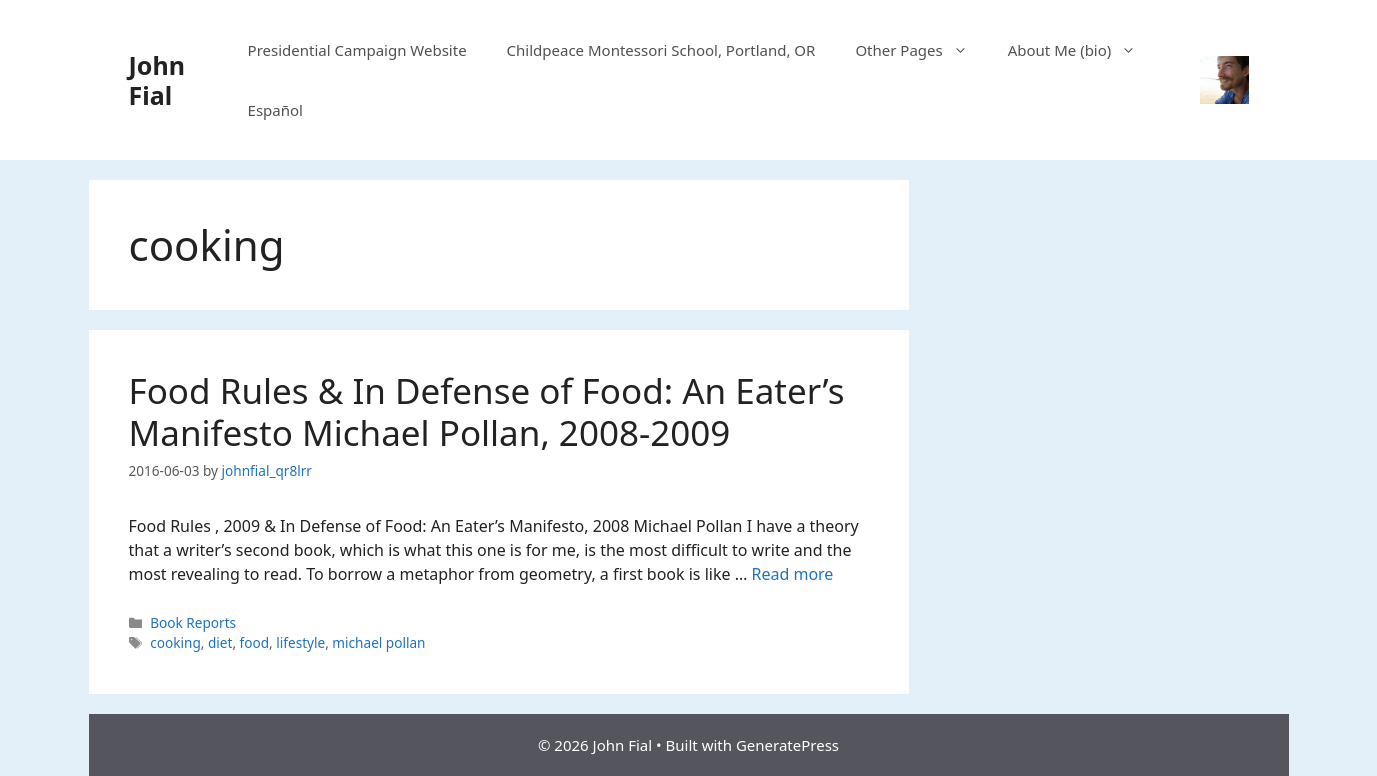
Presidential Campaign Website (357, 50)
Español (275, 110)
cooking (175, 642)
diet (220, 642)
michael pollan (378, 642)
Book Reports (193, 622)
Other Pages (921, 50)
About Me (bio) (1082, 50)
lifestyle (300, 642)
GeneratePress (787, 745)
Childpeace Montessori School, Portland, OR (661, 50)
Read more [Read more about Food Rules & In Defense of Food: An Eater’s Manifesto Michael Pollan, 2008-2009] (792, 574)
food (255, 642)
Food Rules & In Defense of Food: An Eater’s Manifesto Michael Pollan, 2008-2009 (487, 411)
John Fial (157, 80)
